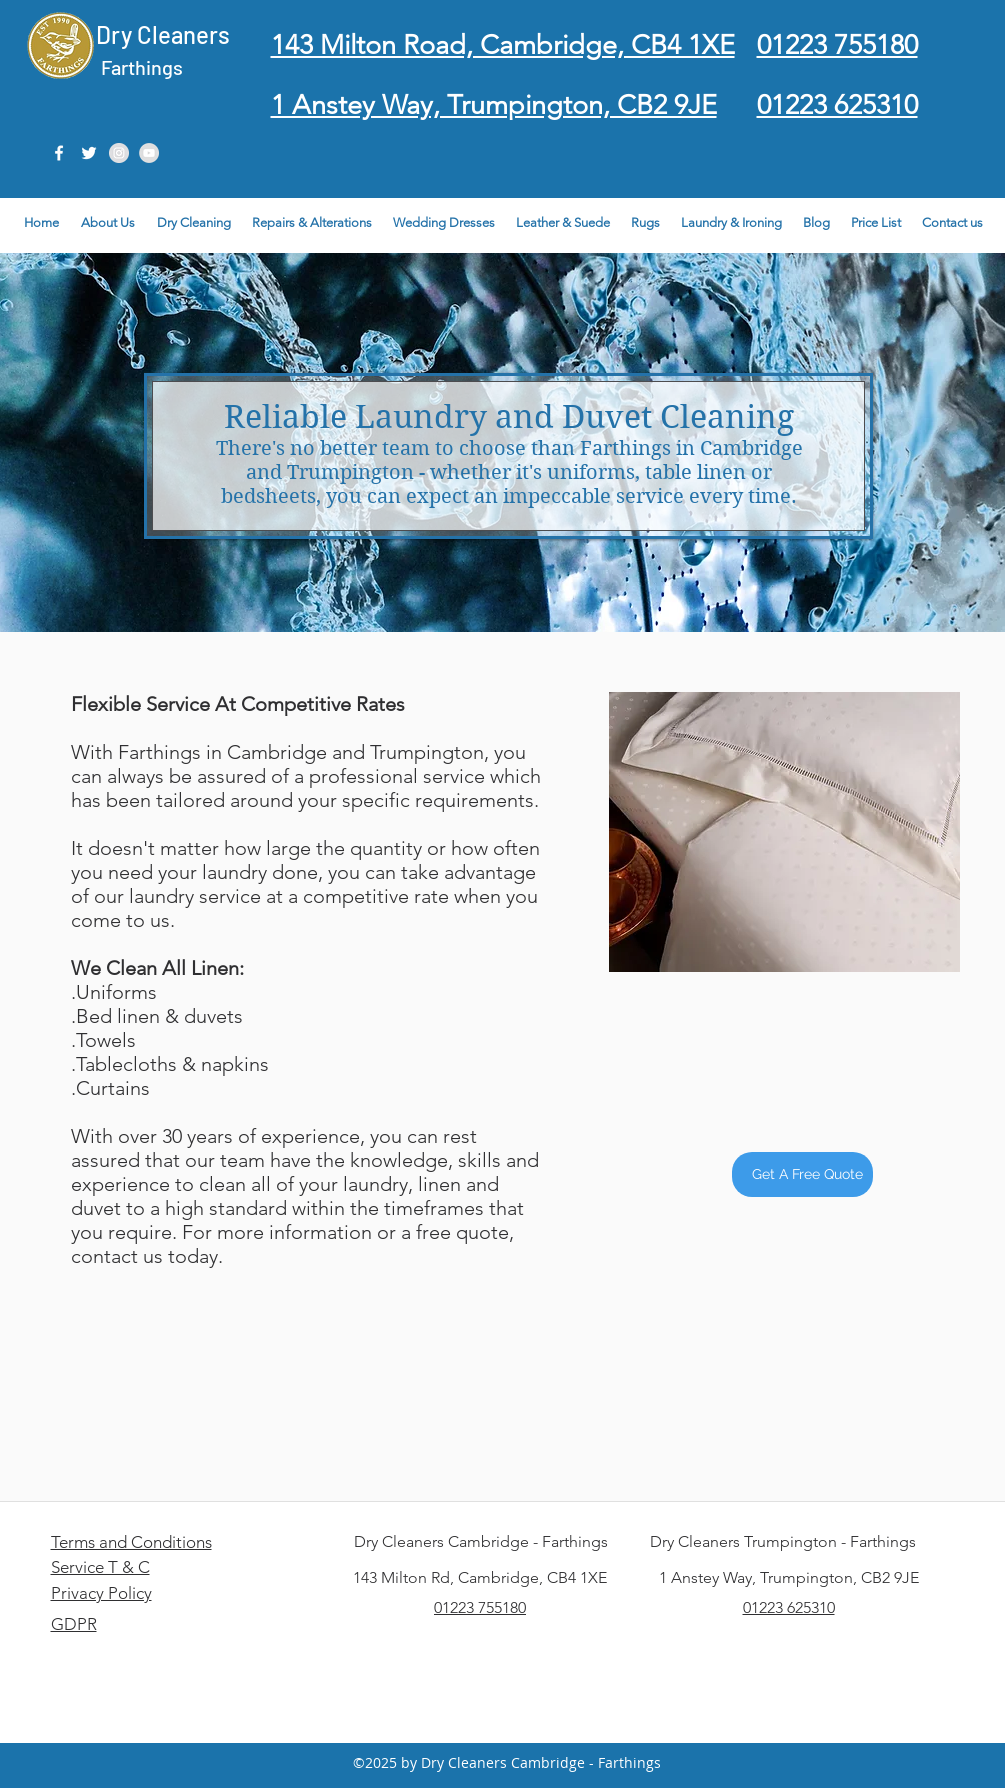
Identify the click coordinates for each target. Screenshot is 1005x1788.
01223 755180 (480, 1607)
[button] (953, 222)
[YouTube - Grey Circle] (149, 153)
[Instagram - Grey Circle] (119, 153)
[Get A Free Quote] (802, 1174)
